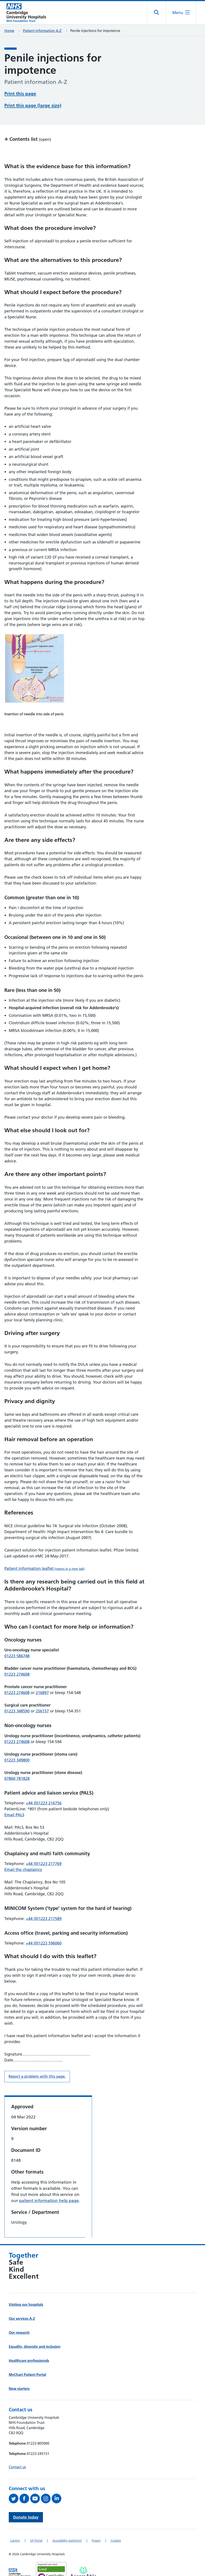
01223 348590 (17, 1711)
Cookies (116, 2541)
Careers (15, 2541)
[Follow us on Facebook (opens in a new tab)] (24, 2499)
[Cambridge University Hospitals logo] (26, 12)
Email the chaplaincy (23, 1870)
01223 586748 (17, 1656)
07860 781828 (17, 1778)
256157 (42, 1711)
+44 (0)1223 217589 (44, 1919)
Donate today (26, 2517)
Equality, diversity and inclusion (34, 2347)
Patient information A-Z (42, 31)
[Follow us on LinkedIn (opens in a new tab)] (57, 2499)
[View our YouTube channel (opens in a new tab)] (35, 2499)
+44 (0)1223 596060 (44, 1943)
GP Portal (36, 2541)
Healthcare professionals (29, 2361)
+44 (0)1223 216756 (44, 1803)
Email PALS (14, 1815)
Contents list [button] (27, 139)
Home (9, 31)
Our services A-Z (22, 2319)
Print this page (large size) (32, 106)
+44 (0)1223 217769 (44, 1864)
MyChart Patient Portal (27, 2375)
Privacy (96, 2541)
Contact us (17, 2467)
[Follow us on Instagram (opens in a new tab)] (46, 2499)
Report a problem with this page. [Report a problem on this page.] (37, 2077)
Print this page (20, 94)
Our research (19, 2333)
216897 (42, 1693)
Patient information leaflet (44, 1568)
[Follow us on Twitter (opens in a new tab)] (14, 2499)
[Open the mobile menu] (181, 13)
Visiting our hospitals (26, 2305)
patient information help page (49, 2201)
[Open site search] (156, 13)
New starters (19, 2389)
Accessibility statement (67, 2541)
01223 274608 (17, 1674)
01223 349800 (17, 1760)
